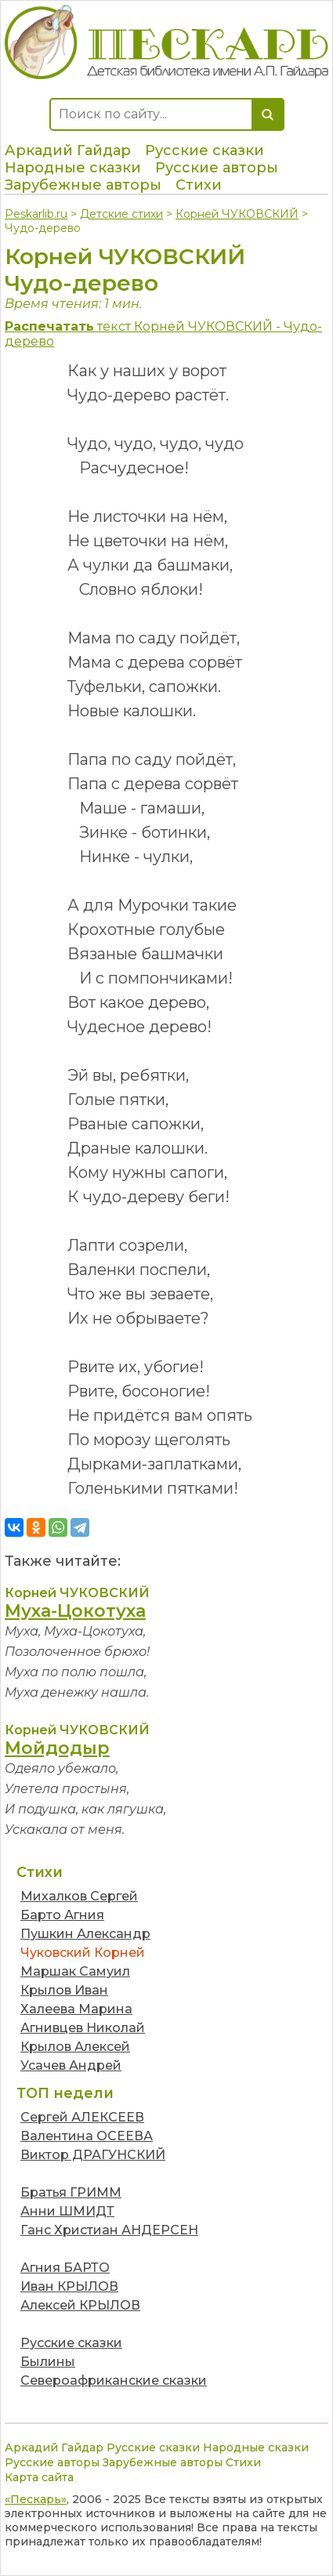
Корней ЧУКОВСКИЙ (237, 214)
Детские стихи (121, 214)
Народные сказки (73, 167)
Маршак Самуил (75, 1971)
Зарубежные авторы (83, 185)
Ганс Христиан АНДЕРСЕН (109, 2230)
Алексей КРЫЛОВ (80, 2305)
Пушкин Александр (85, 1933)
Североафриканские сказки (113, 2380)
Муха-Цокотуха (75, 1610)
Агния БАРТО (65, 2267)
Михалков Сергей (79, 1896)
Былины (47, 2361)
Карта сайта (39, 2477)
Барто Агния (62, 1915)
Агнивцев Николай (82, 2027)
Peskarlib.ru (36, 214)
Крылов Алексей (75, 2046)
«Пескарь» (36, 2499)
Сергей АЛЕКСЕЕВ (82, 2117)
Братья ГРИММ (70, 2192)
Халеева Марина (76, 2009)
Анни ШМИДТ (67, 2211)
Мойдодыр (57, 1748)
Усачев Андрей (70, 2065)
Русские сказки (204, 150)
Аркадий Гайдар (68, 150)
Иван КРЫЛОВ (69, 2286)
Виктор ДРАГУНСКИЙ (92, 2154)
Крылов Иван (64, 1990)
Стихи (199, 185)
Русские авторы (216, 167)
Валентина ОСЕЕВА (86, 2136)
